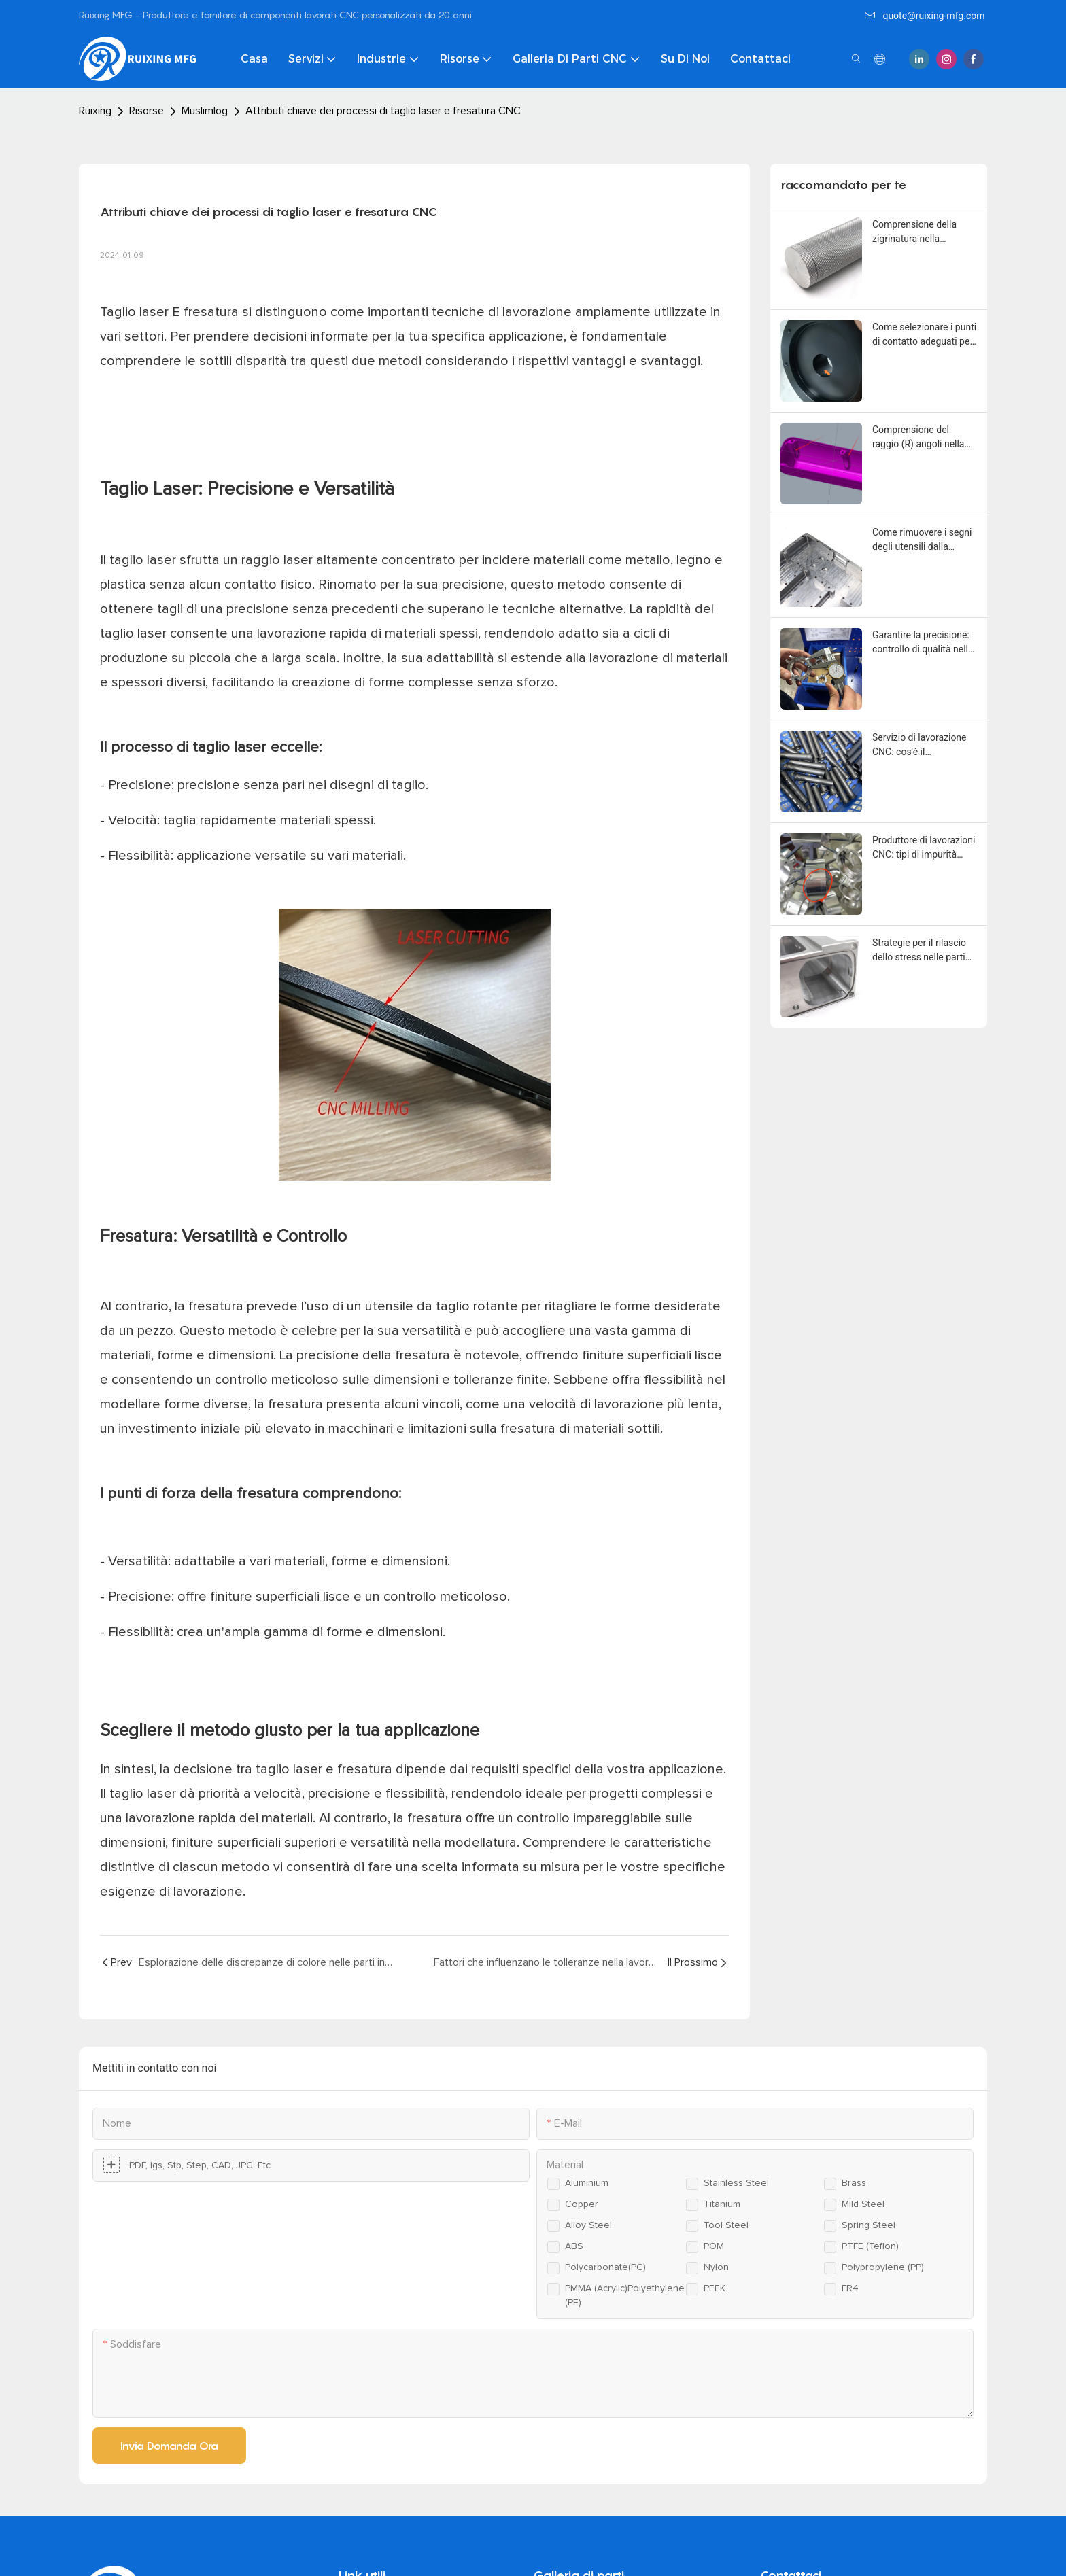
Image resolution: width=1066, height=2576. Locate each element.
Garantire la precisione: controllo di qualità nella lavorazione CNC (923, 643)
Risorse (146, 110)
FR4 (850, 2288)
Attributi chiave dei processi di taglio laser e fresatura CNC (383, 110)
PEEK (714, 2288)
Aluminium (586, 2183)
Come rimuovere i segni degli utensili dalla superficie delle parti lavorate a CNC (922, 540)
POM (714, 2246)
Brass (854, 2183)
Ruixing (95, 110)
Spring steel (868, 2225)
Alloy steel (588, 2225)
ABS (574, 2246)
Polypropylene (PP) (883, 2267)
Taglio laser (136, 312)
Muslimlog (205, 110)
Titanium (722, 2204)
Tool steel (726, 2225)
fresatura (213, 312)
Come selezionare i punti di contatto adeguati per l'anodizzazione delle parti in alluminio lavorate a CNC (924, 335)
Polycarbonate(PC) (605, 2267)
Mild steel (863, 2204)
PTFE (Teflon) (870, 2246)
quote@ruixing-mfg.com (924, 15)
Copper (581, 2204)
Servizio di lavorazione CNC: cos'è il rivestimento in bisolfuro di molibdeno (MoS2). (923, 745)
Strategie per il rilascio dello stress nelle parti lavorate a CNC (919, 950)
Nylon (716, 2267)
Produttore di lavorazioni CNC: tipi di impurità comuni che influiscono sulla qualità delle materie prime (923, 848)
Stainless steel (736, 2183)
